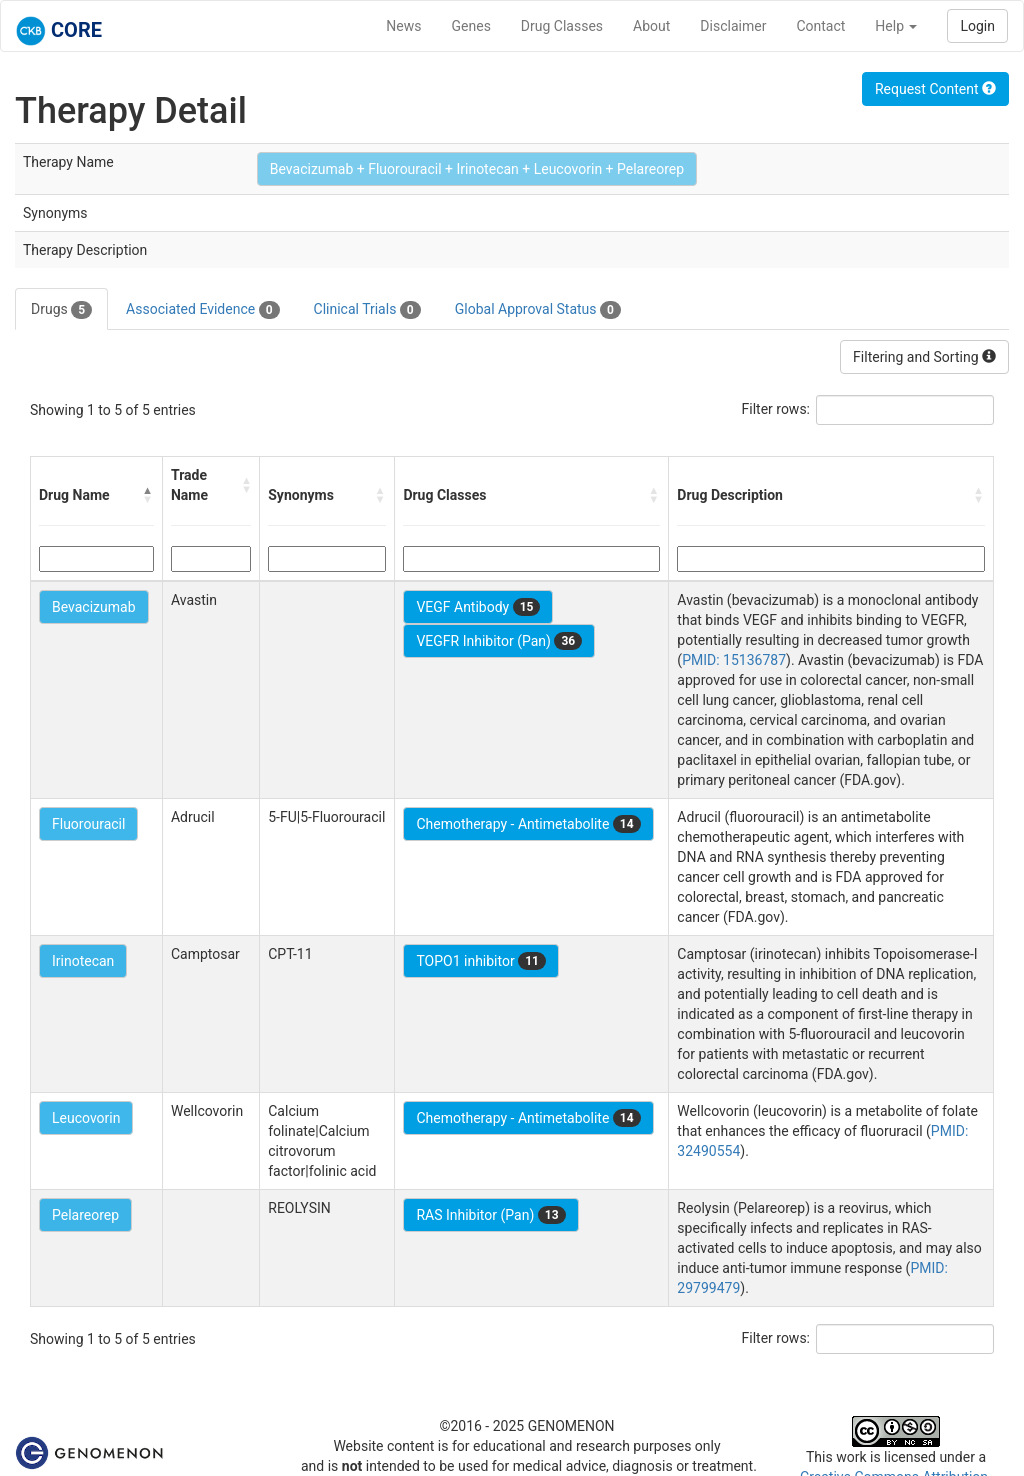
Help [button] (896, 26)
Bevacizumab (94, 607)
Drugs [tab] (61, 310)
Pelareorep (85, 1215)
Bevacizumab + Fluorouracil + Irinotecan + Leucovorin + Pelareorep (477, 169)
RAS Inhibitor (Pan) (490, 1215)
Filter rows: (776, 409)
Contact (820, 26)
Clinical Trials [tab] (367, 310)
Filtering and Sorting (924, 357)
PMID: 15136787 (734, 660)
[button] (148, 495)
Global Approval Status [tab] (538, 310)
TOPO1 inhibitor (481, 961)
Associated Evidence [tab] (202, 310)
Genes (471, 26)
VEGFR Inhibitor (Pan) (499, 641)
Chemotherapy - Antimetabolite (528, 824)
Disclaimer (733, 26)
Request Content (935, 89)
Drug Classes (562, 26)
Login (977, 26)
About (651, 26)
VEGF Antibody (478, 607)
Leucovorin (86, 1118)
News (403, 26)
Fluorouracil (88, 824)
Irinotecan (83, 961)
